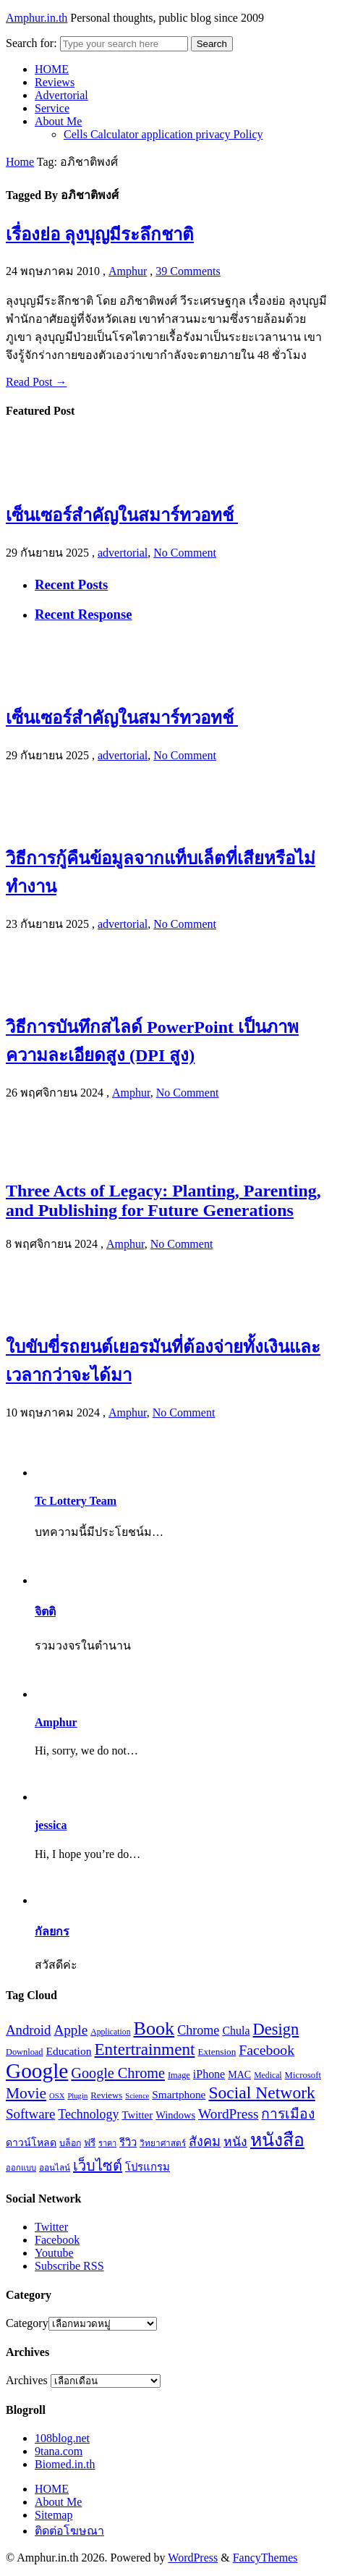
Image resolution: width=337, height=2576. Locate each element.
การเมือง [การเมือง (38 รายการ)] (288, 2113)
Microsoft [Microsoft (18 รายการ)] (303, 2075)
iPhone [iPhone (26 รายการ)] (209, 2074)
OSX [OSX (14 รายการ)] (56, 2096)
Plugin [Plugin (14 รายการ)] (77, 2096)
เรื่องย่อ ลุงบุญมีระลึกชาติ (100, 234)
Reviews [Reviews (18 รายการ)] (106, 2095)
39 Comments (187, 271)
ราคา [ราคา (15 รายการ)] (107, 2143)
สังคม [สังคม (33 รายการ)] (205, 2141)
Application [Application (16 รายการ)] (110, 2032)
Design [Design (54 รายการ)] (276, 2029)
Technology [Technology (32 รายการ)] (88, 2114)
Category (27, 2323)
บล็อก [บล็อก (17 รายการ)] (70, 2143)
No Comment (184, 552)
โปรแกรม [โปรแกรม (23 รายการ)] (147, 2167)
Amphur (127, 271)
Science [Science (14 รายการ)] (137, 2096)
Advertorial (61, 95)
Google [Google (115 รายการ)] (37, 2070)
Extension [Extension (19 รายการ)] (216, 2051)
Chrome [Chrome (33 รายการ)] (198, 2030)
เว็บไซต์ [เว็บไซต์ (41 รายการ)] (97, 2166)
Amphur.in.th (36, 18)
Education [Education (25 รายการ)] (69, 2051)
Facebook (57, 2240)
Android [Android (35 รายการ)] (28, 2029)
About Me (58, 121)
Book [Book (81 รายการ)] (154, 2028)
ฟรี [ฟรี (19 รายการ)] (89, 2142)
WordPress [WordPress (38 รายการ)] (228, 2113)
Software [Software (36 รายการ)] (30, 2113)
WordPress (193, 2557)
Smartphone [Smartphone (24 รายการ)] (178, 2094)
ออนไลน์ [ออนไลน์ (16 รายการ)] (54, 2168)
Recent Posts (71, 584)
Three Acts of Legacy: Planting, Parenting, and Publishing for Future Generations (163, 1200)
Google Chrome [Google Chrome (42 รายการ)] (118, 2073)
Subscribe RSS (69, 2266)
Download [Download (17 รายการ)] (24, 2052)
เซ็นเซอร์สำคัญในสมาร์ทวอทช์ (122, 515)
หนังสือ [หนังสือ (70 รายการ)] (277, 2140)
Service (52, 108)
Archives (27, 2380)
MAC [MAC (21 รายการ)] (239, 2074)
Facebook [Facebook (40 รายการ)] (266, 2050)
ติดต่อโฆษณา (69, 2531)
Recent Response (83, 614)
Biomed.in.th (65, 2464)
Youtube (54, 2253)
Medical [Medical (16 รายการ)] (267, 2075)
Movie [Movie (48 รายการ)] (26, 2093)
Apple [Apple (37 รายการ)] (71, 2029)
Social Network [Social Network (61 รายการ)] (261, 2092)
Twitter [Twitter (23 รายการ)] (137, 2115)
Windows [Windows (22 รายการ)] (175, 2115)
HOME (52, 69)
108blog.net (62, 2438)
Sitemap (53, 2515)
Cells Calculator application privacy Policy (163, 134)
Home (20, 162)
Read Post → (36, 382)
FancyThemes (265, 2557)
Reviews (54, 82)
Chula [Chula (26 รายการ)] (235, 2030)
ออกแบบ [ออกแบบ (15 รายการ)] (21, 2167)
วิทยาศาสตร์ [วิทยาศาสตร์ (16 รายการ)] (163, 2143)
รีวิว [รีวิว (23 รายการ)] (128, 2142)
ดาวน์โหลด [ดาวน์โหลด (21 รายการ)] (31, 2142)
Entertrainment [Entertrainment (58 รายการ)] (144, 2049)
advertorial (123, 552)
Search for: (31, 43)
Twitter (51, 2227)
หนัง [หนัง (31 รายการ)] (235, 2141)
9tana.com (58, 2451)
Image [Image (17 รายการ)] (179, 2075)
